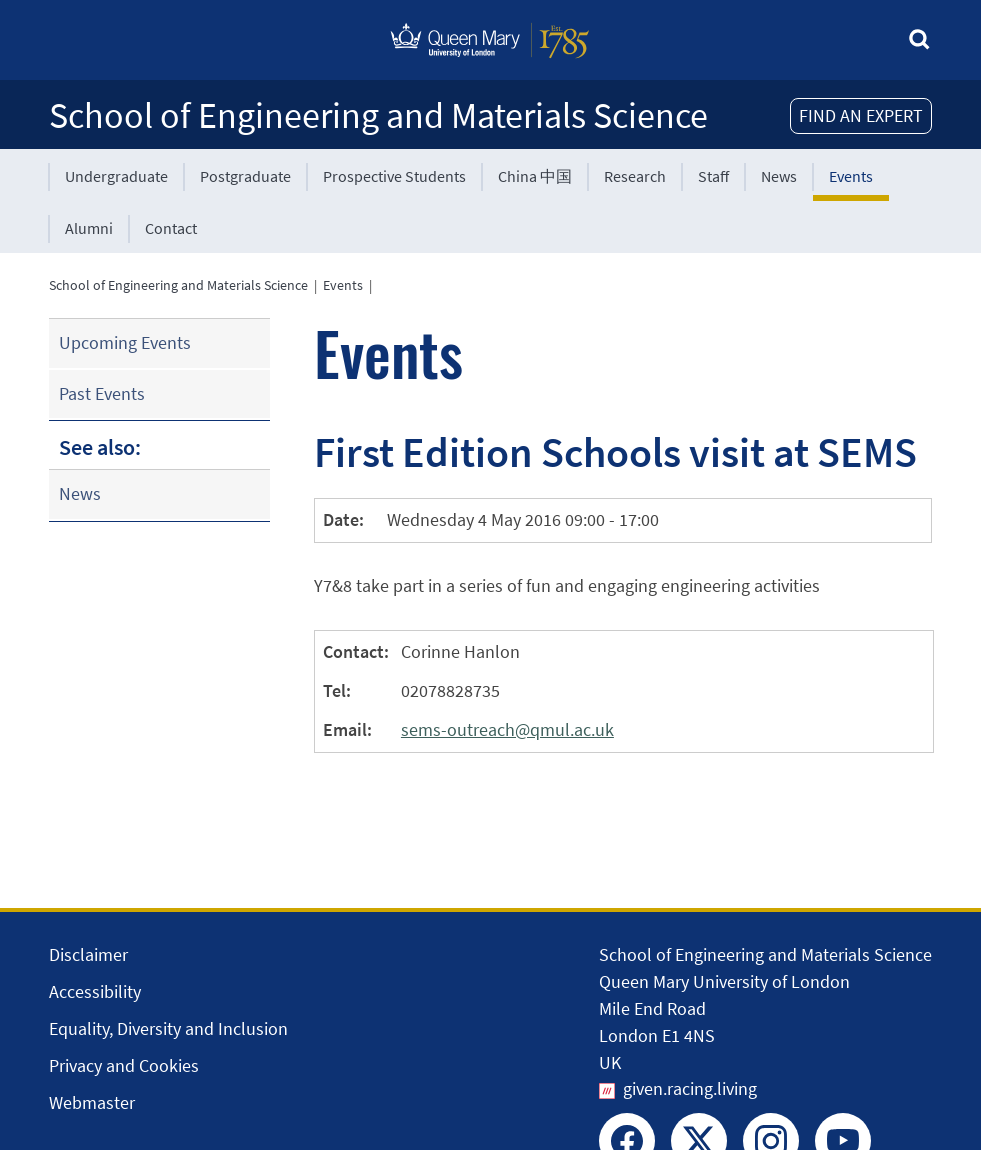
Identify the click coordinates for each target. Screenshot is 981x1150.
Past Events (102, 393)
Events (851, 176)
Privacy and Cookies (124, 1065)
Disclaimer (88, 954)
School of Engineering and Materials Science (378, 115)
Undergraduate (116, 176)
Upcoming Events (125, 342)
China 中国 (535, 176)
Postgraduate (245, 176)
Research (635, 176)
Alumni (89, 228)
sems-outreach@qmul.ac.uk (507, 729)
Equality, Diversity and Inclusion (168, 1028)
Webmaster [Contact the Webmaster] (92, 1102)
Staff (713, 176)
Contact (171, 228)
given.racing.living (690, 1088)
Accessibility (95, 991)
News (779, 176)
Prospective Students (394, 176)
